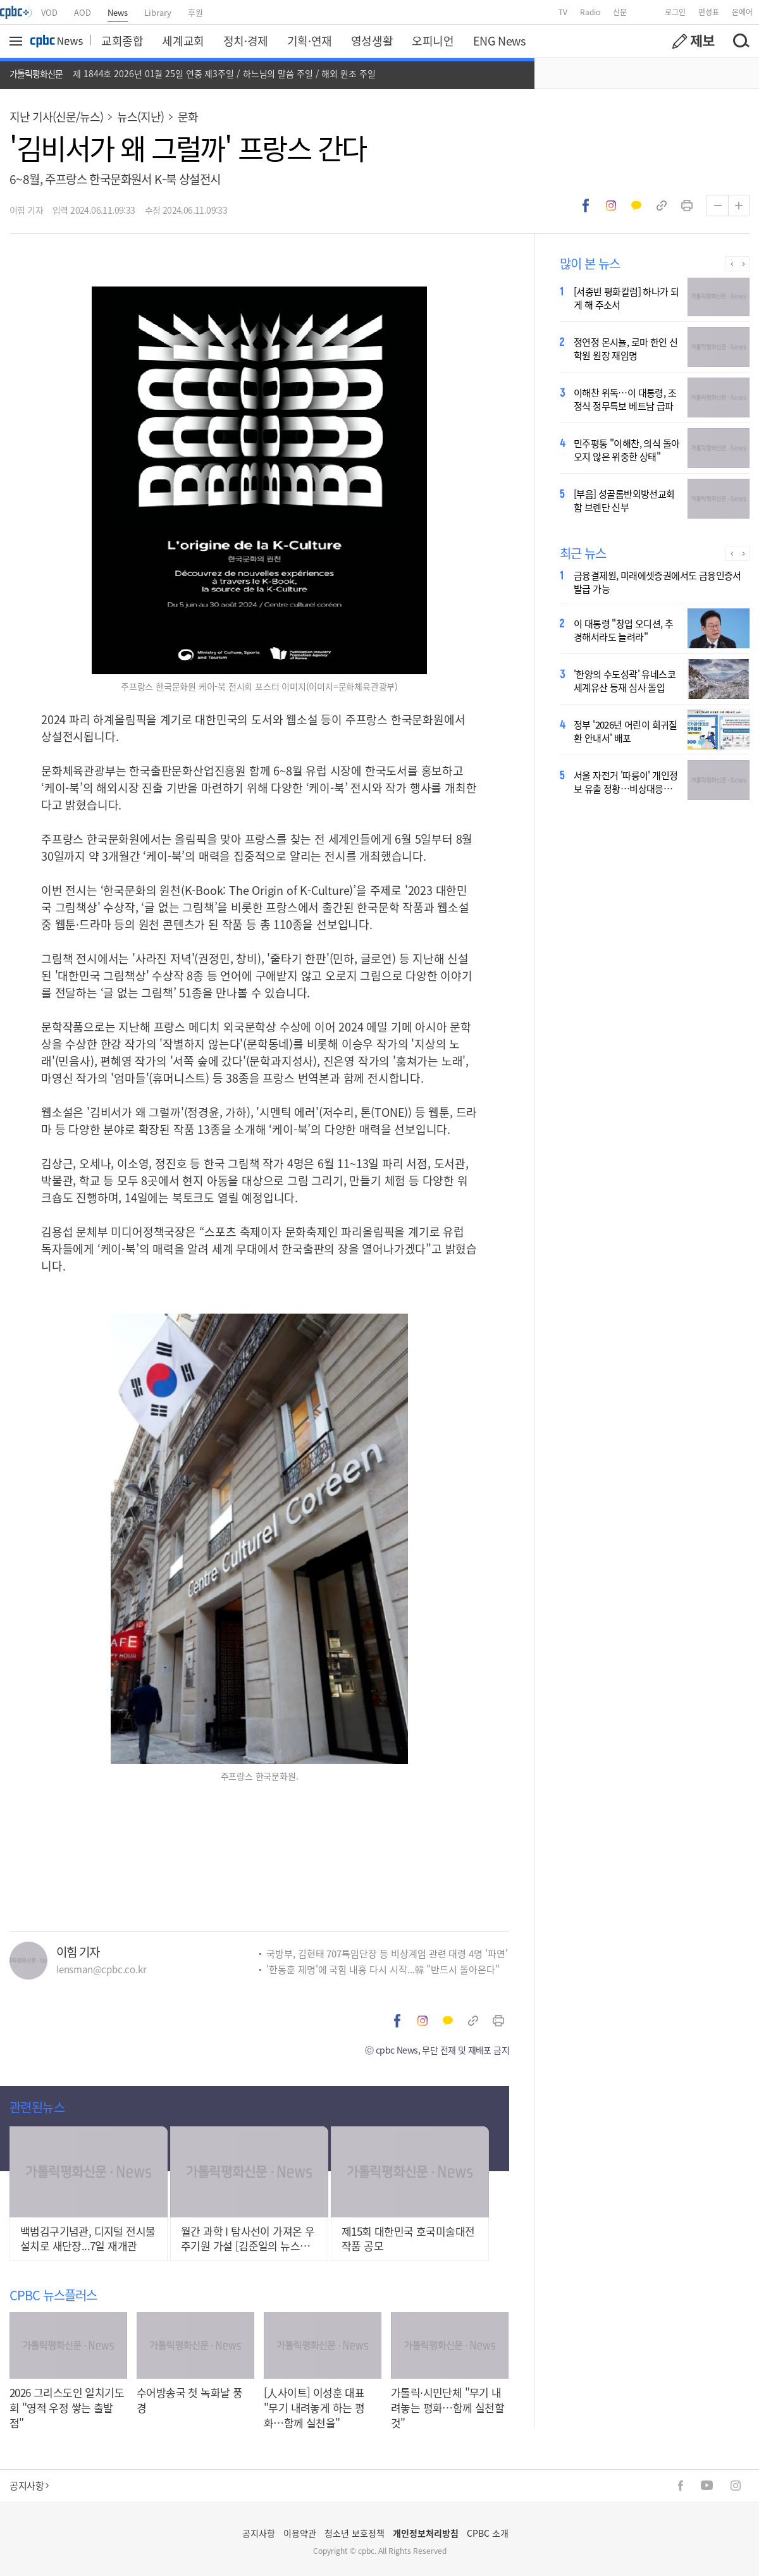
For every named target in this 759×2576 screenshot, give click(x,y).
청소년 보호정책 (354, 2533)
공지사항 (29, 2485)
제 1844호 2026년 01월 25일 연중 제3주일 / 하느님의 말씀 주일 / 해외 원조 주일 (224, 73)
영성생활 (372, 40)
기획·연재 (309, 40)
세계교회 (183, 40)
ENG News (499, 40)
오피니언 (433, 40)
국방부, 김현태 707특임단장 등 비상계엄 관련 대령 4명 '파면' (387, 1953)
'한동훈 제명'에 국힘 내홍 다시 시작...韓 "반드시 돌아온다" (383, 1969)
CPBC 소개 (488, 2533)
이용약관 (299, 2533)
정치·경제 (245, 40)
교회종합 (122, 40)
